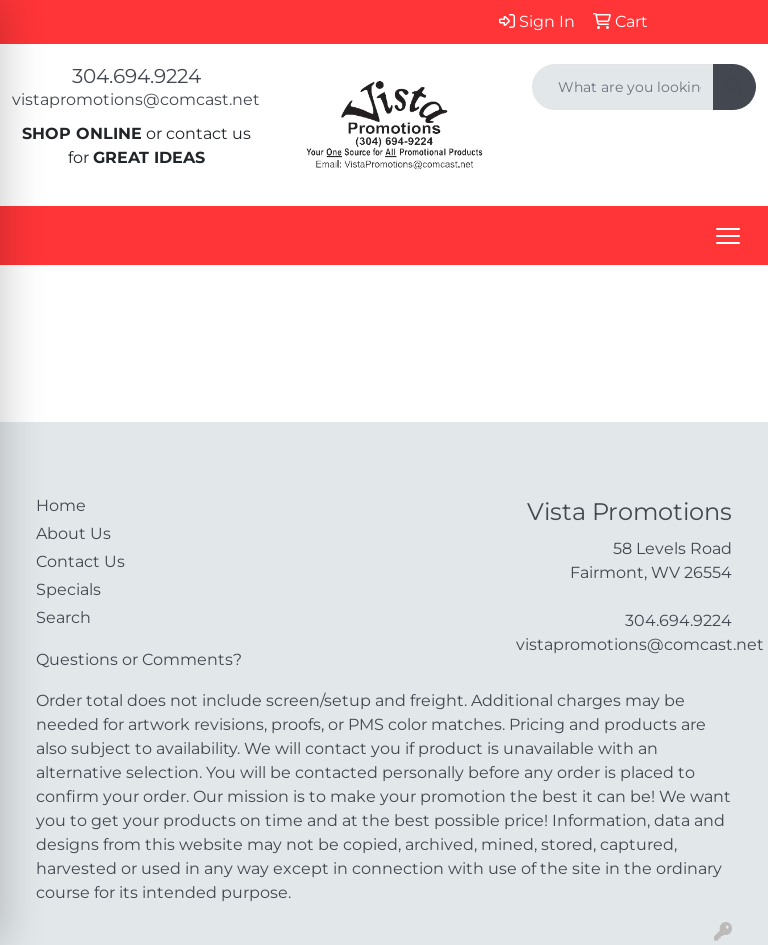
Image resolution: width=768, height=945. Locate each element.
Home (61, 505)
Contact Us (80, 561)
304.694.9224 (136, 76)
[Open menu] (728, 236)
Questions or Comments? (139, 659)
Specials (68, 589)
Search (63, 617)
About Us (73, 533)
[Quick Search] (623, 87)
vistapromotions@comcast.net (136, 99)
